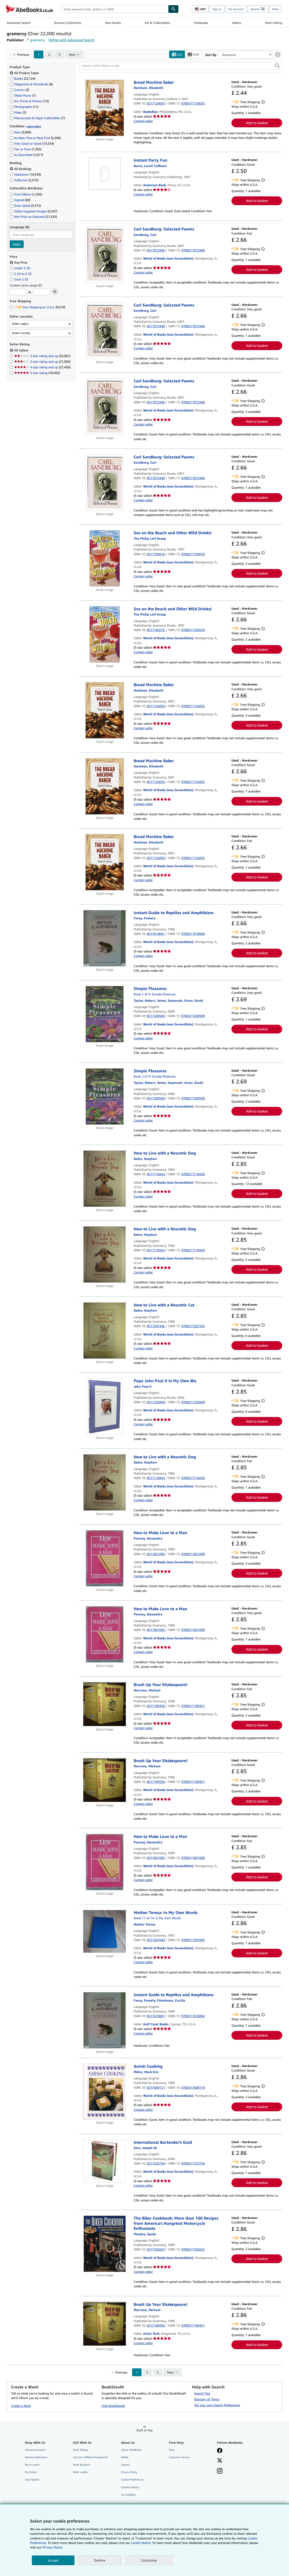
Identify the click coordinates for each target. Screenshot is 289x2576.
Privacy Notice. (52, 2547)
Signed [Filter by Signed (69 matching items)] (20, 200)
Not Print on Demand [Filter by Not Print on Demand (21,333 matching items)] (33, 216)
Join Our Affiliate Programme (90, 2457)
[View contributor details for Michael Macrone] (147, 1690)
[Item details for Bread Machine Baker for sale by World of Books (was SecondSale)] (104, 710)
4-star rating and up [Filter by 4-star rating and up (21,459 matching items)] (42, 367)
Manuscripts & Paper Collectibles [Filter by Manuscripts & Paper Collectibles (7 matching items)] (37, 118)
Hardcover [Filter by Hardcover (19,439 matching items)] (25, 174)
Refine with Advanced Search (71, 40)
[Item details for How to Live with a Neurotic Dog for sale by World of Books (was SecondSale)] (104, 1178)
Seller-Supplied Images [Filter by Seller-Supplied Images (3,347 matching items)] (33, 211)
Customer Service (179, 2457)
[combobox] (114, 9)
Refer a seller (80, 2472)
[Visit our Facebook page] (219, 2451)
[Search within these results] (180, 66)
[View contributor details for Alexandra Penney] (148, 1538)
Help (275, 9)
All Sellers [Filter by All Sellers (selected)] (21, 350)
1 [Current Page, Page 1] (39, 54)
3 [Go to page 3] (59, 54)
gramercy (37, 40)
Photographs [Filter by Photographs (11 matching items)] (24, 107)
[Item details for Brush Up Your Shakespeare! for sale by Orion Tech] (104, 2324)
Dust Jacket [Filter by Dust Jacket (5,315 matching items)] (25, 205)
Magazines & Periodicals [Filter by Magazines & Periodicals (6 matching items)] (31, 84)
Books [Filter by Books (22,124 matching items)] (22, 78)
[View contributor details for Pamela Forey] (144, 918)
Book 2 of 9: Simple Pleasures (155, 994)
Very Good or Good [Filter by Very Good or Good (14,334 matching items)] (32, 143)
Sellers (236, 23)
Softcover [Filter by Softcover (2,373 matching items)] (24, 180)
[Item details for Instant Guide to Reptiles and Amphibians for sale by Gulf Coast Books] (104, 2020)
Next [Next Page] (72, 54)
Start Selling (273, 23)
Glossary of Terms (206, 2399)
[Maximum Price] (41, 292)
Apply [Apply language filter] (17, 244)
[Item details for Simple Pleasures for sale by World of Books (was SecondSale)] (104, 1014)
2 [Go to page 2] (49, 54)
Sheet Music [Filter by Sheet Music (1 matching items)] (23, 95)
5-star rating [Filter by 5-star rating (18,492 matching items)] (37, 373)
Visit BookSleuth (113, 2406)
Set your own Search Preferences (217, 2405)
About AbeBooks (131, 2449)
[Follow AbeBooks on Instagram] (219, 2471)
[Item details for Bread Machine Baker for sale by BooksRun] (104, 108)
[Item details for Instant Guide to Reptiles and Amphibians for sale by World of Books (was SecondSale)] (104, 938)
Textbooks (201, 23)
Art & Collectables (157, 23)
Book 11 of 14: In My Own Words (157, 1918)
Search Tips (202, 2393)
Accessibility (128, 2494)
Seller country (21, 333)
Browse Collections (67, 23)
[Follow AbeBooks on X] (219, 2461)
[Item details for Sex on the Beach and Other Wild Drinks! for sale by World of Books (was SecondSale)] (104, 558)
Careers (125, 2464)
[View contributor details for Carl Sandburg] (145, 235)
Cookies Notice (130, 2487)
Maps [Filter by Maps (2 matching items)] (18, 112)
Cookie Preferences (132, 2479)
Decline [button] (99, 2560)
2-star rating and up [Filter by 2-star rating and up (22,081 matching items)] (42, 356)
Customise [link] (149, 2560)
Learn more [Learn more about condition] (33, 126)
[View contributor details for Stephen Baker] (145, 1159)
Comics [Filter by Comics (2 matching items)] (19, 90)
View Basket (32, 2479)
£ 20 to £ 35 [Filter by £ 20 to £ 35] (21, 274)
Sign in (216, 9)
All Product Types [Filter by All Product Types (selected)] (25, 73)
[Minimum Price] (18, 292)
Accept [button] (53, 2560)
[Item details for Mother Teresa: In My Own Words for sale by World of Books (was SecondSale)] (104, 1931)
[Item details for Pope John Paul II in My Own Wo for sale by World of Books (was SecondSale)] (104, 1406)
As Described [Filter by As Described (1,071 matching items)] (26, 155)
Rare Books (113, 23)
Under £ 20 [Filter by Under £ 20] (20, 268)
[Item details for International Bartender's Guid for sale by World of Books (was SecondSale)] (104, 2161)
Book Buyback (81, 2464)
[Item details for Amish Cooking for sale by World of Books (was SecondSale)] (104, 2091)
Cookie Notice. (141, 2543)
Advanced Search (18, 23)
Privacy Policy (129, 2472)
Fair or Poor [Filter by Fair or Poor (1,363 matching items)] (25, 149)
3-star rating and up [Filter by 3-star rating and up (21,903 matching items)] (42, 361)
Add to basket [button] (257, 123)
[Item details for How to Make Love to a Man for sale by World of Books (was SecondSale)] (104, 1558)
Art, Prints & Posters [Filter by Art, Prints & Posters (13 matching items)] (29, 101)
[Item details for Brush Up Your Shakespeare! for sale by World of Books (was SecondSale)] (104, 1704)
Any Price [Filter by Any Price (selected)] (19, 262)
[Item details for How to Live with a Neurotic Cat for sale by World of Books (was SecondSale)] (104, 1330)
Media (124, 2457)
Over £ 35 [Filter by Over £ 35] (19, 279)
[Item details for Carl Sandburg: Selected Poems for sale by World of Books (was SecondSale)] (104, 254)
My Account (236, 9)
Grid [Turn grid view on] (193, 54)
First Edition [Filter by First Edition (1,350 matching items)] (26, 194)
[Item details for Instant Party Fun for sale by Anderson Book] (104, 174)
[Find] (173, 9)
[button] (277, 65)
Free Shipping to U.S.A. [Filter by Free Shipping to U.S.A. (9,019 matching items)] (37, 307)
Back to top (145, 2430)
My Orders (31, 2472)
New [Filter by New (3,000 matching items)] (20, 132)
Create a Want (21, 2406)
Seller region (20, 323)
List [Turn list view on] (177, 54)
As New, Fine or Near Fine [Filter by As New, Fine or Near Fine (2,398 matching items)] (35, 138)
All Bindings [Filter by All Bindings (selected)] (21, 169)
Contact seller (143, 121)
